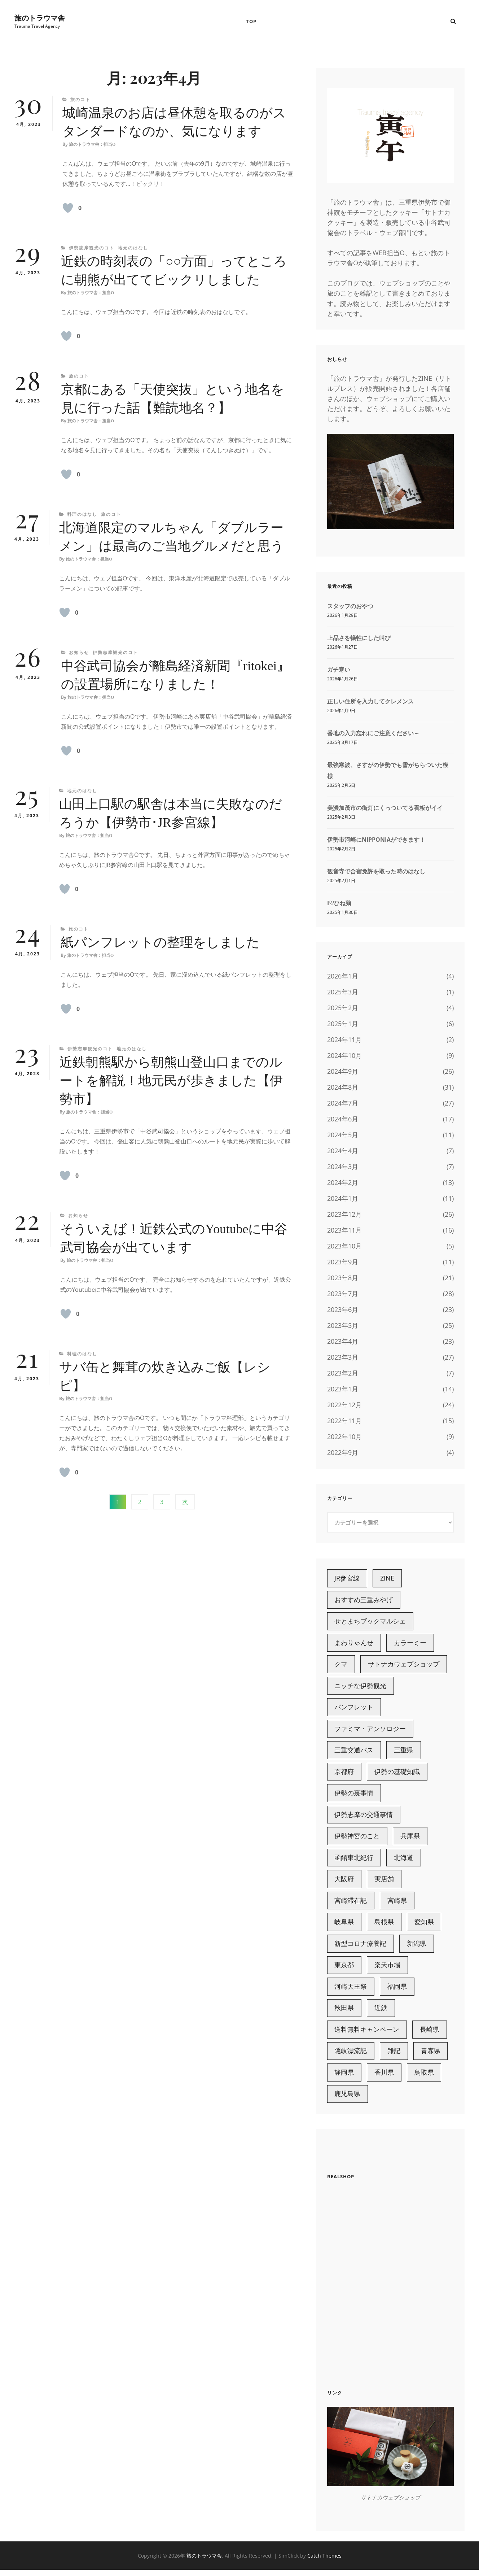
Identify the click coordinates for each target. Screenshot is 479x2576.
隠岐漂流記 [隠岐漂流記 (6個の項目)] (351, 2056)
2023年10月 (344, 1246)
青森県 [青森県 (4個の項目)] (431, 2056)
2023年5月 (342, 1326)
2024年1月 (342, 1199)
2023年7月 (342, 1294)
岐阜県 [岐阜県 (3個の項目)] (344, 1926)
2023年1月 (342, 1389)
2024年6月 (342, 1119)
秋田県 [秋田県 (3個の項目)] (344, 2013)
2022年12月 (344, 1405)
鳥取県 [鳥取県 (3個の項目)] (424, 2078)
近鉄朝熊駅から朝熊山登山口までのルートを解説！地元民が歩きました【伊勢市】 (171, 1081)
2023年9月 (342, 1262)
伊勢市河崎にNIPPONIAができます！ (376, 840)
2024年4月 (342, 1151)
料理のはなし (82, 515)
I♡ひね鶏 (339, 904)
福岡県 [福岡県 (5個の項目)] (397, 1991)
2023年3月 (342, 1358)
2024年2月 (342, 1183)
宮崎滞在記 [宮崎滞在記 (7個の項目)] (351, 1904)
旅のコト (80, 100)
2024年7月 (342, 1103)
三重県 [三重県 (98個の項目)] (404, 1752)
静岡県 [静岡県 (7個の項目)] (344, 2078)
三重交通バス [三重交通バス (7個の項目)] (354, 1752)
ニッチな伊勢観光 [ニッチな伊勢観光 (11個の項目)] (361, 1687)
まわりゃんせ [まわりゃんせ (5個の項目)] (354, 1644)
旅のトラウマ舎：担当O (92, 145)
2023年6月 (342, 1310)
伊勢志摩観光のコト (91, 248)
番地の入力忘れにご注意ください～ (373, 734)
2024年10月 (344, 1056)
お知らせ (79, 653)
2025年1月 (342, 1024)
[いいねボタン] (67, 208)
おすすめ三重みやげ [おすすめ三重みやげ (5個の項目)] (364, 1600)
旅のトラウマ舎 (39, 18)
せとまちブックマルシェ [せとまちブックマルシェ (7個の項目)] (370, 1622)
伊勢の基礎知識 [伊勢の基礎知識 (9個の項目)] (397, 1774)
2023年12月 (344, 1215)
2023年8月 (342, 1278)
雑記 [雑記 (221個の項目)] (394, 2056)
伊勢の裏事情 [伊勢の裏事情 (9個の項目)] (354, 1796)
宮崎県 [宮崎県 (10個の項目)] (397, 1904)
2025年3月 (342, 992)
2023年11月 (344, 1230)
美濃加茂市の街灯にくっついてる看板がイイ (385, 808)
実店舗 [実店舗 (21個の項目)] (384, 1882)
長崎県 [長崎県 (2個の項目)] (430, 2034)
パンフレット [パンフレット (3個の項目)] (354, 1709)
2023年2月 (342, 1373)
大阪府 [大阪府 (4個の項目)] (344, 1882)
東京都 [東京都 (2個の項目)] (344, 1969)
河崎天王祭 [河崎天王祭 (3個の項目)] (351, 1991)
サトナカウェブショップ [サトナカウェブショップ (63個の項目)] (404, 1666)
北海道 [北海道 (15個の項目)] (404, 1861)
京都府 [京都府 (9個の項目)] (344, 1774)
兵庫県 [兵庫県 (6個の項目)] (410, 1839)
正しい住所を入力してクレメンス (370, 702)
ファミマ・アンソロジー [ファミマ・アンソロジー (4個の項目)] (370, 1731)
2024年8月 (342, 1088)
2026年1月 (342, 976)
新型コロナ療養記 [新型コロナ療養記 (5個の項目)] (361, 1948)
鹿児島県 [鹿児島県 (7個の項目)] (348, 2099)
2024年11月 (344, 1040)
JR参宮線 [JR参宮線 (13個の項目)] (347, 1579)
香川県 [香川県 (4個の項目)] (384, 2078)
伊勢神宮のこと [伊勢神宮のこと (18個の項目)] (357, 1839)
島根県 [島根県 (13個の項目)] (384, 1926)
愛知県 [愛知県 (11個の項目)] (424, 1926)
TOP (251, 21)
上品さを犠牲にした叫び (359, 638)
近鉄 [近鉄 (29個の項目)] (381, 2013)
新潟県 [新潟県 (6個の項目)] (417, 1948)
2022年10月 (344, 1437)
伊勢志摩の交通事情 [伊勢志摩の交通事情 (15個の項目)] (364, 1817)
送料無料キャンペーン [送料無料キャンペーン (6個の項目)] (367, 2034)
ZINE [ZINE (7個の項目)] (388, 1579)
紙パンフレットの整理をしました (160, 943)
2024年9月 (342, 1072)
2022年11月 (344, 1421)
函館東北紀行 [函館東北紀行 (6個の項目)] (354, 1861)
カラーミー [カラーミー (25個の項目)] (410, 1644)
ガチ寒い (338, 670)
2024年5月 (342, 1135)
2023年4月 (342, 1342)
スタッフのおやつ (350, 607)
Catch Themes (324, 2561)
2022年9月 (342, 1453)
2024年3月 (342, 1167)
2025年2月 (342, 1008)
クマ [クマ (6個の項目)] (341, 1666)
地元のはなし (133, 248)
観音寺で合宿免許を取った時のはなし (376, 872)
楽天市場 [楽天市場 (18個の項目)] (388, 1969)
